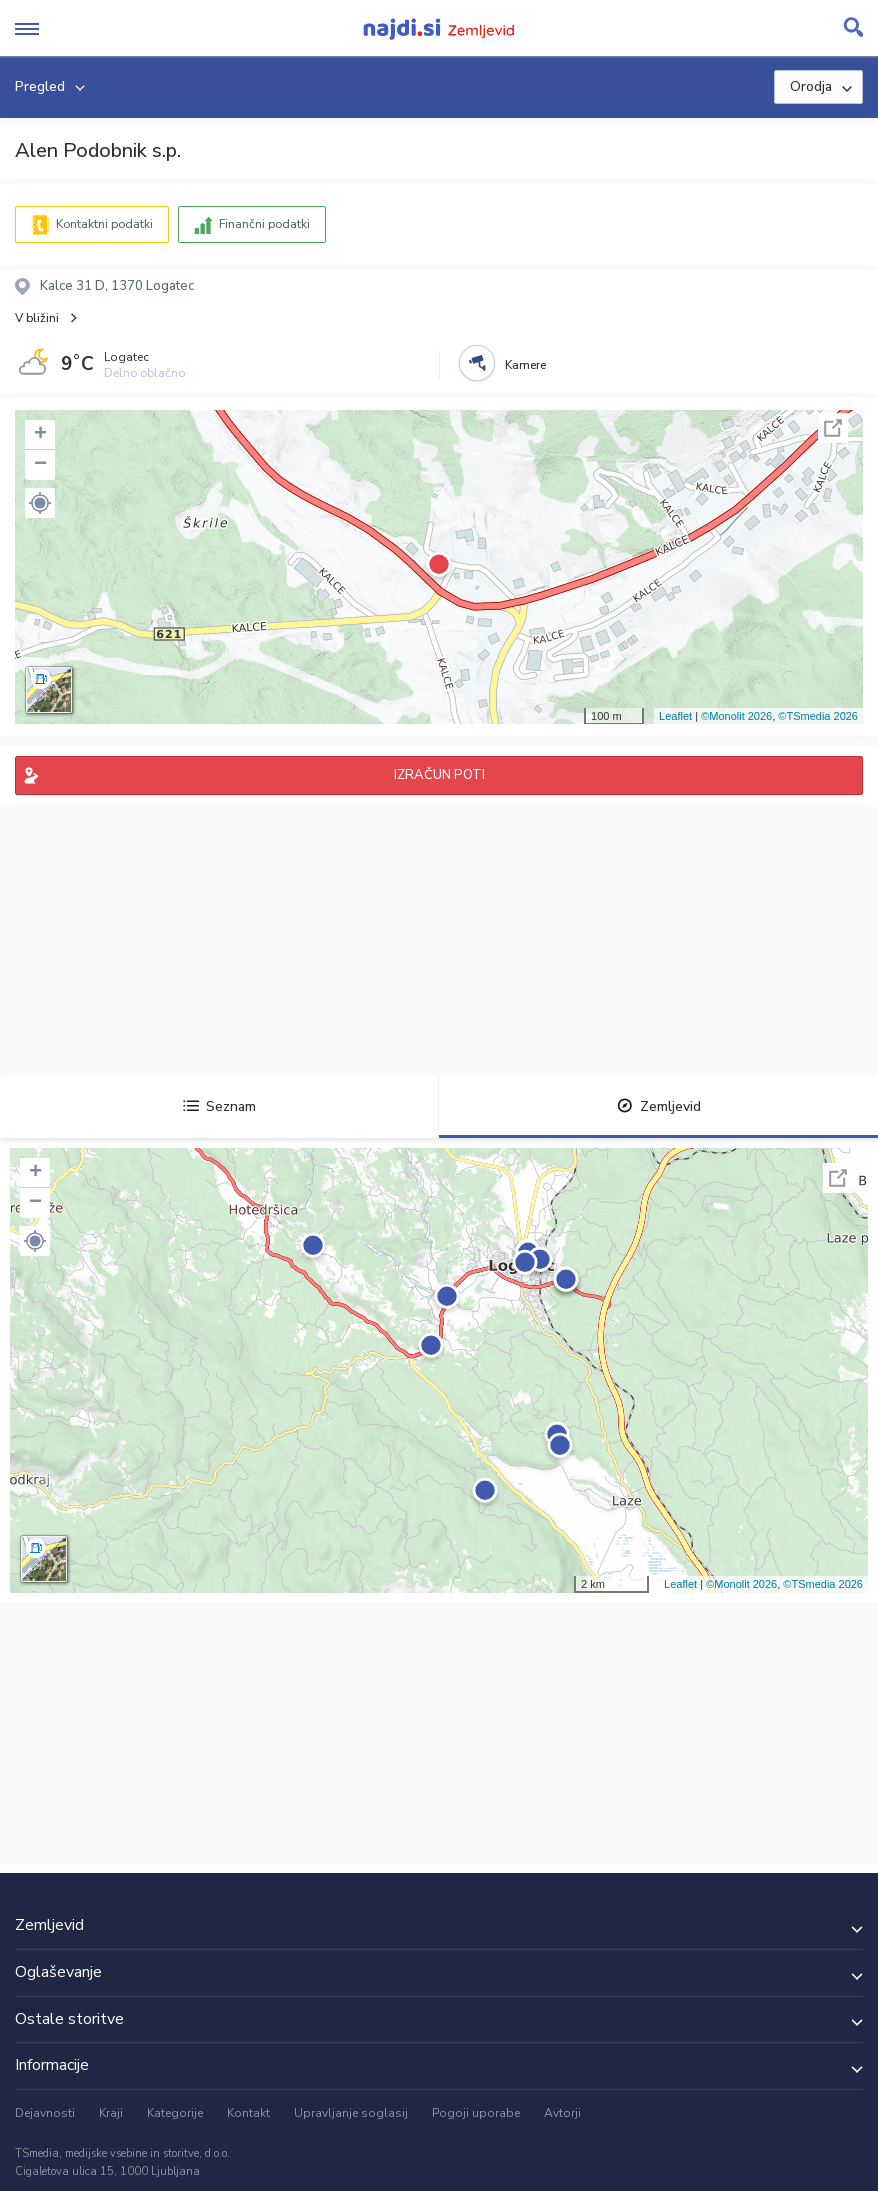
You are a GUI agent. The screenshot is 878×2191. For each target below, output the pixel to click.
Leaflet (675, 716)
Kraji (111, 2113)
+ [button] (40, 435)
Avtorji (562, 2113)
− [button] (40, 465)
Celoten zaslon (833, 428)
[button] (40, 503)
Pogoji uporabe (476, 2113)
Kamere (525, 365)
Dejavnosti (45, 2113)
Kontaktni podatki (104, 224)
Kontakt (248, 2113)
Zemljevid (659, 1106)
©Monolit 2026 (736, 716)
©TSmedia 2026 (818, 716)
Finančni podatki (264, 224)
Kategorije (175, 2113)
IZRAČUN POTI (439, 775)
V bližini (37, 318)
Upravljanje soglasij (351, 2113)
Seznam (219, 1106)
